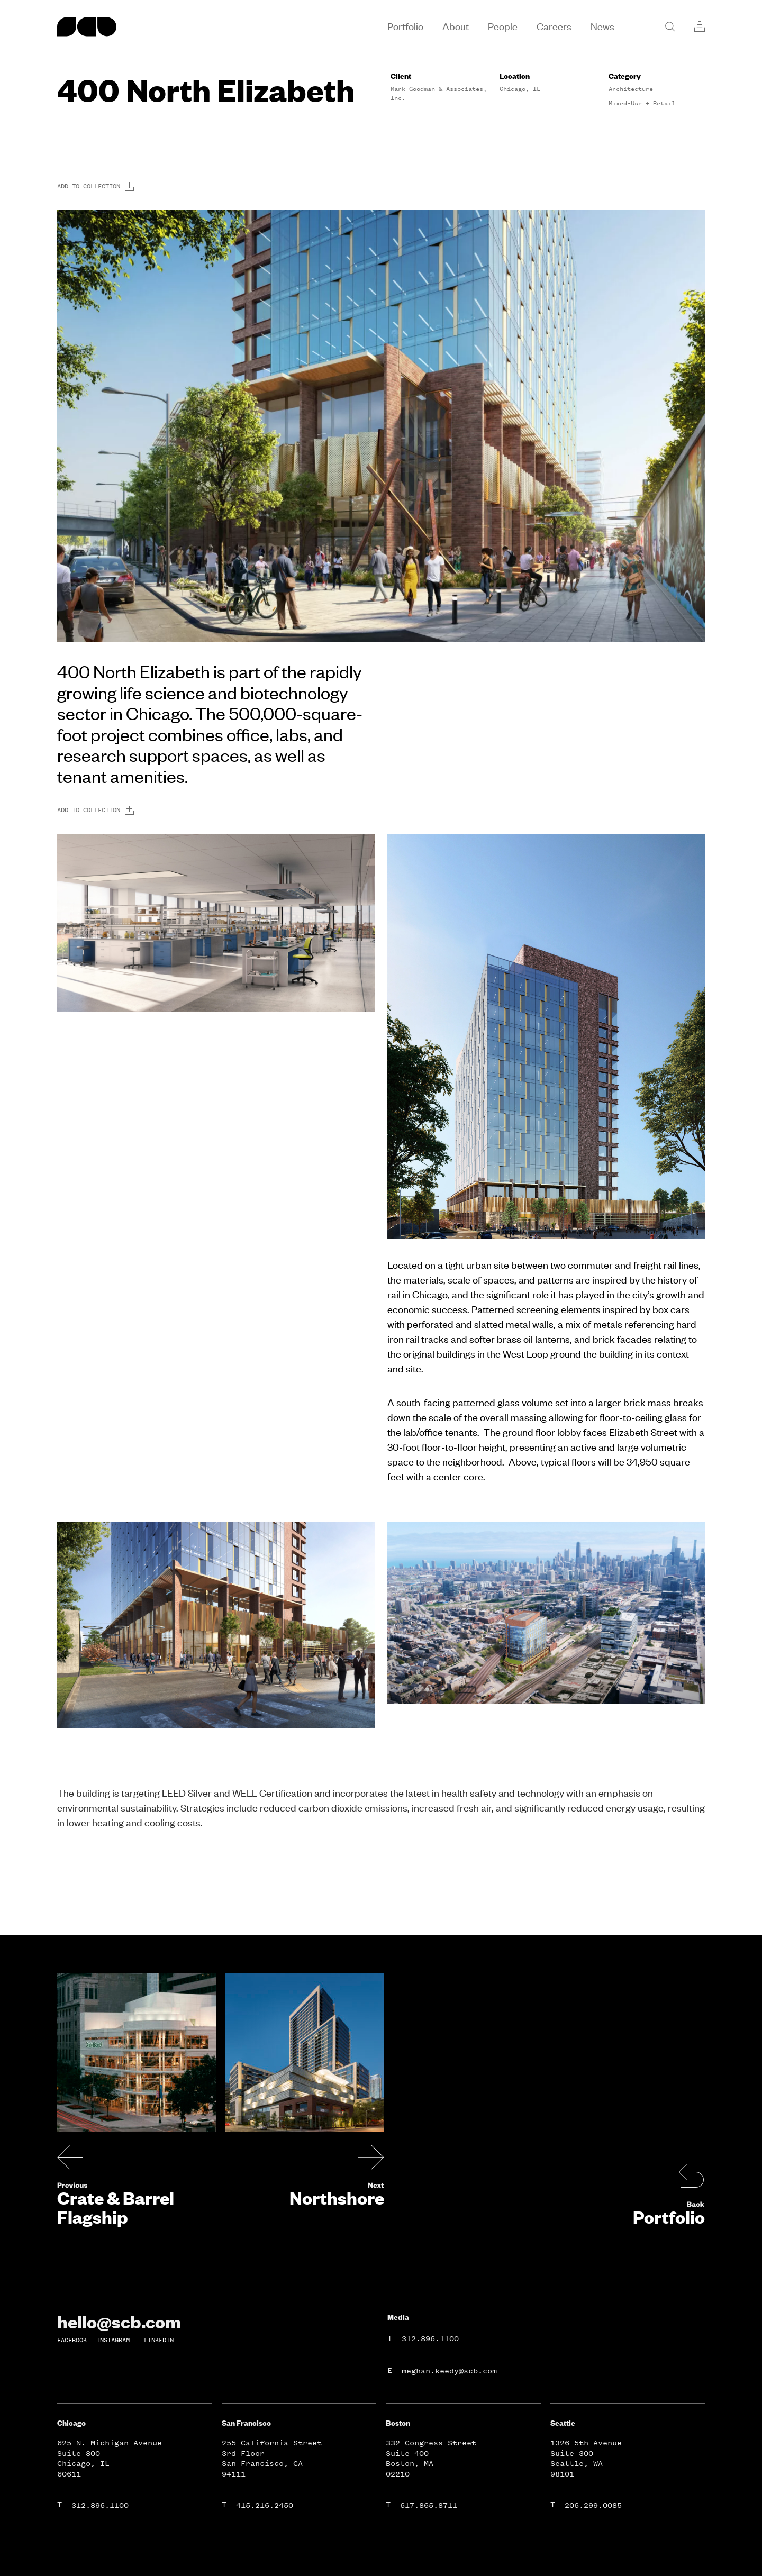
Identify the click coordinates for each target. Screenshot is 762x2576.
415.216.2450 (264, 2505)
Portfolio (669, 2216)
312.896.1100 (430, 2338)
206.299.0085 (593, 2505)
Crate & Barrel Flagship (115, 2207)
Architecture (631, 89)
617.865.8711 (428, 2505)
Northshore (336, 2197)
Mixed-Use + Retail (642, 103)
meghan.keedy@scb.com (449, 2370)
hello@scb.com (119, 2321)
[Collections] (699, 26)
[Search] (670, 26)
